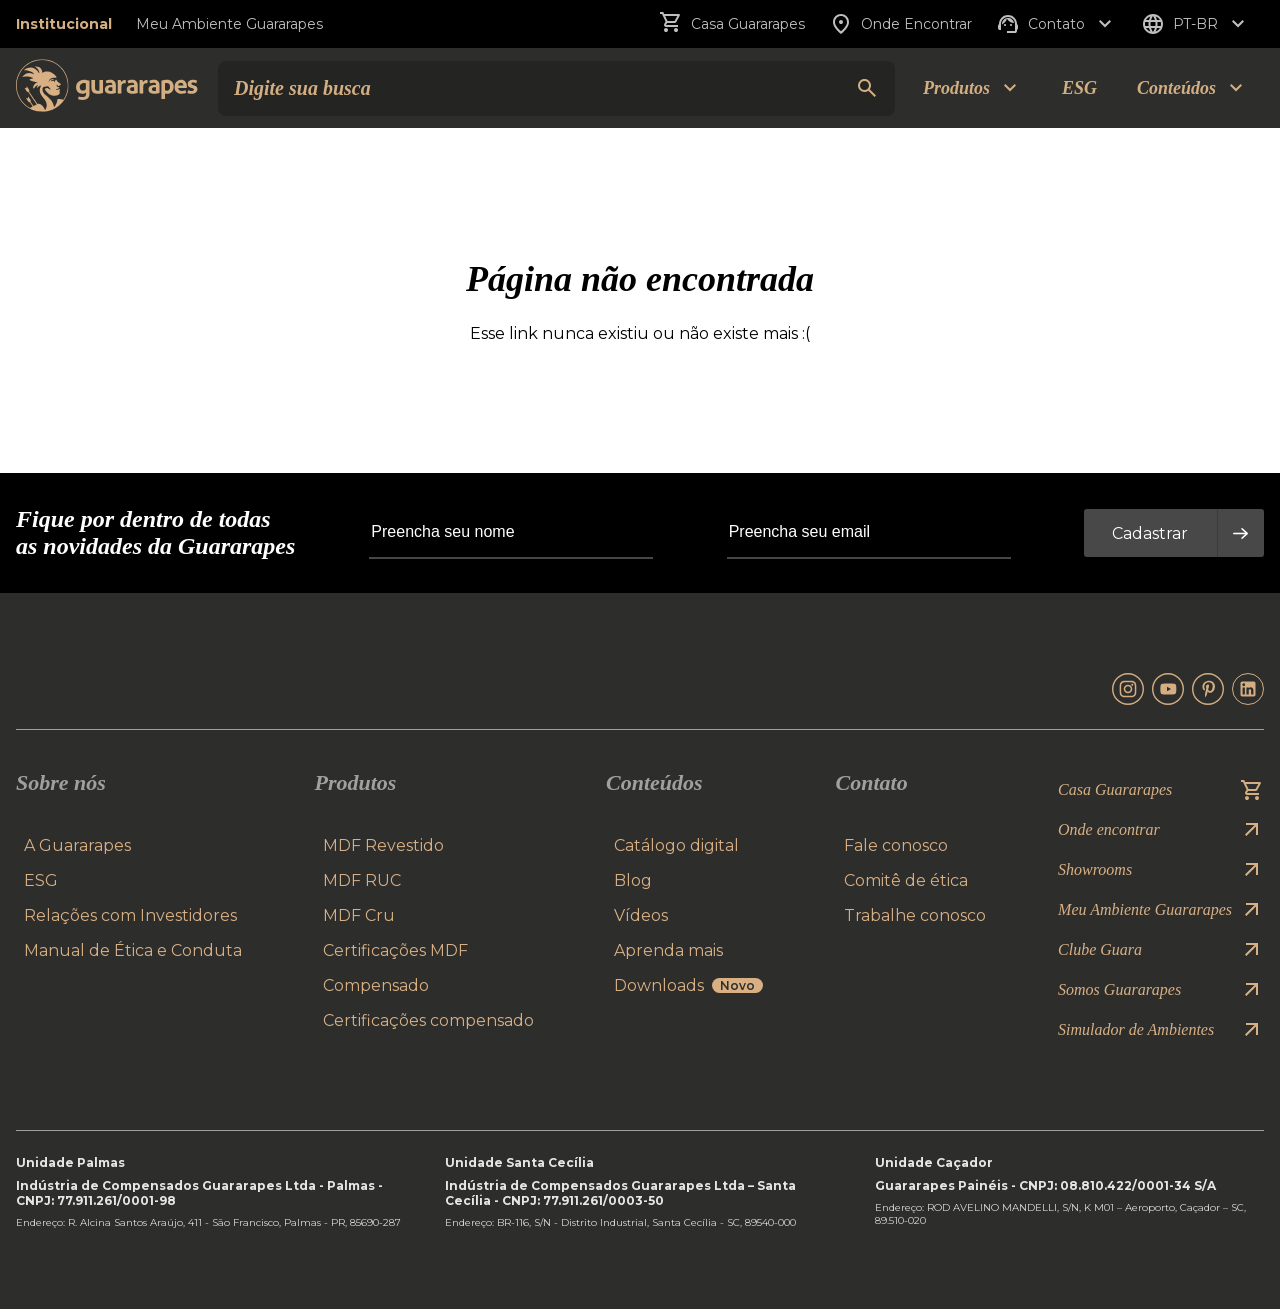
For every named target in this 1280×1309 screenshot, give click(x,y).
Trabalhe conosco (915, 915)
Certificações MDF (395, 950)
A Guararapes (77, 845)
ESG (1079, 88)
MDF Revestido (383, 845)
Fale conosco (896, 845)
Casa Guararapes (732, 24)
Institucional (64, 24)
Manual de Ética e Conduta (133, 950)
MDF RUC (362, 880)
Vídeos (641, 915)
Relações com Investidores (130, 915)
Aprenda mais (668, 950)
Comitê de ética (906, 880)
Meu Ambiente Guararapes (229, 24)
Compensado (376, 985)
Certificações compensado (428, 1020)
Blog (633, 880)
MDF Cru (359, 915)
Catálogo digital (676, 845)
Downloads (688, 985)
